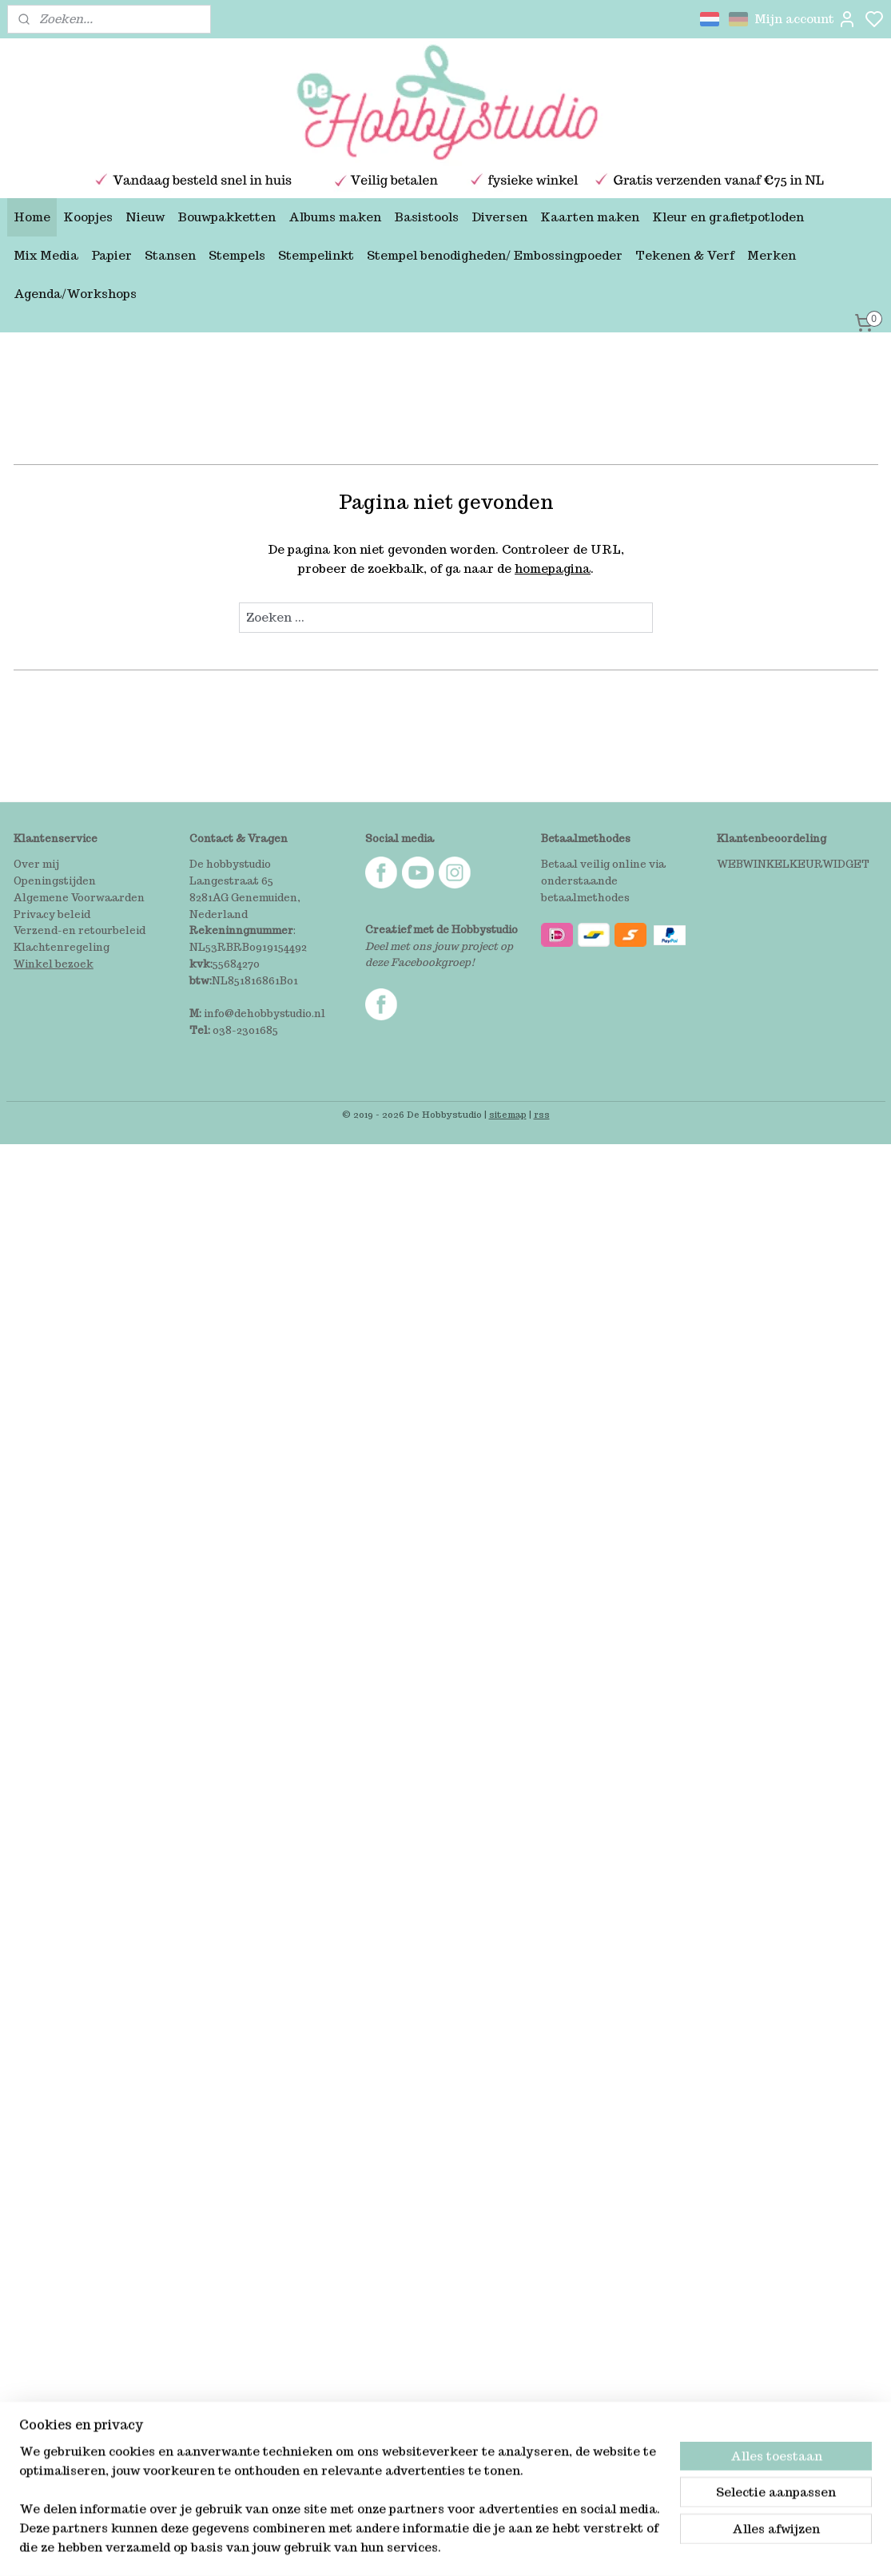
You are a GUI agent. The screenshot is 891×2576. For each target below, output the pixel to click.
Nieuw (145, 217)
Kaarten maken (589, 217)
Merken (771, 255)
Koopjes (88, 217)
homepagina (553, 568)
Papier (111, 255)
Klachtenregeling (61, 947)
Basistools (426, 217)
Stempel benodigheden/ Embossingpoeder (495, 255)
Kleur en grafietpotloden (728, 217)
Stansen (170, 255)
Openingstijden (55, 881)
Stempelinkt (316, 255)
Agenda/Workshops (75, 293)
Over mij (36, 864)
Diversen (499, 217)
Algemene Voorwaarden (79, 897)
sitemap (508, 1114)
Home (32, 217)
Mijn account (805, 19)
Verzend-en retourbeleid (79, 930)
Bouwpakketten (226, 217)
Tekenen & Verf (684, 255)
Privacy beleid (52, 914)
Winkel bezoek (53, 964)
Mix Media (46, 255)
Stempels (237, 255)
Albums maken (334, 217)
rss (542, 1114)
